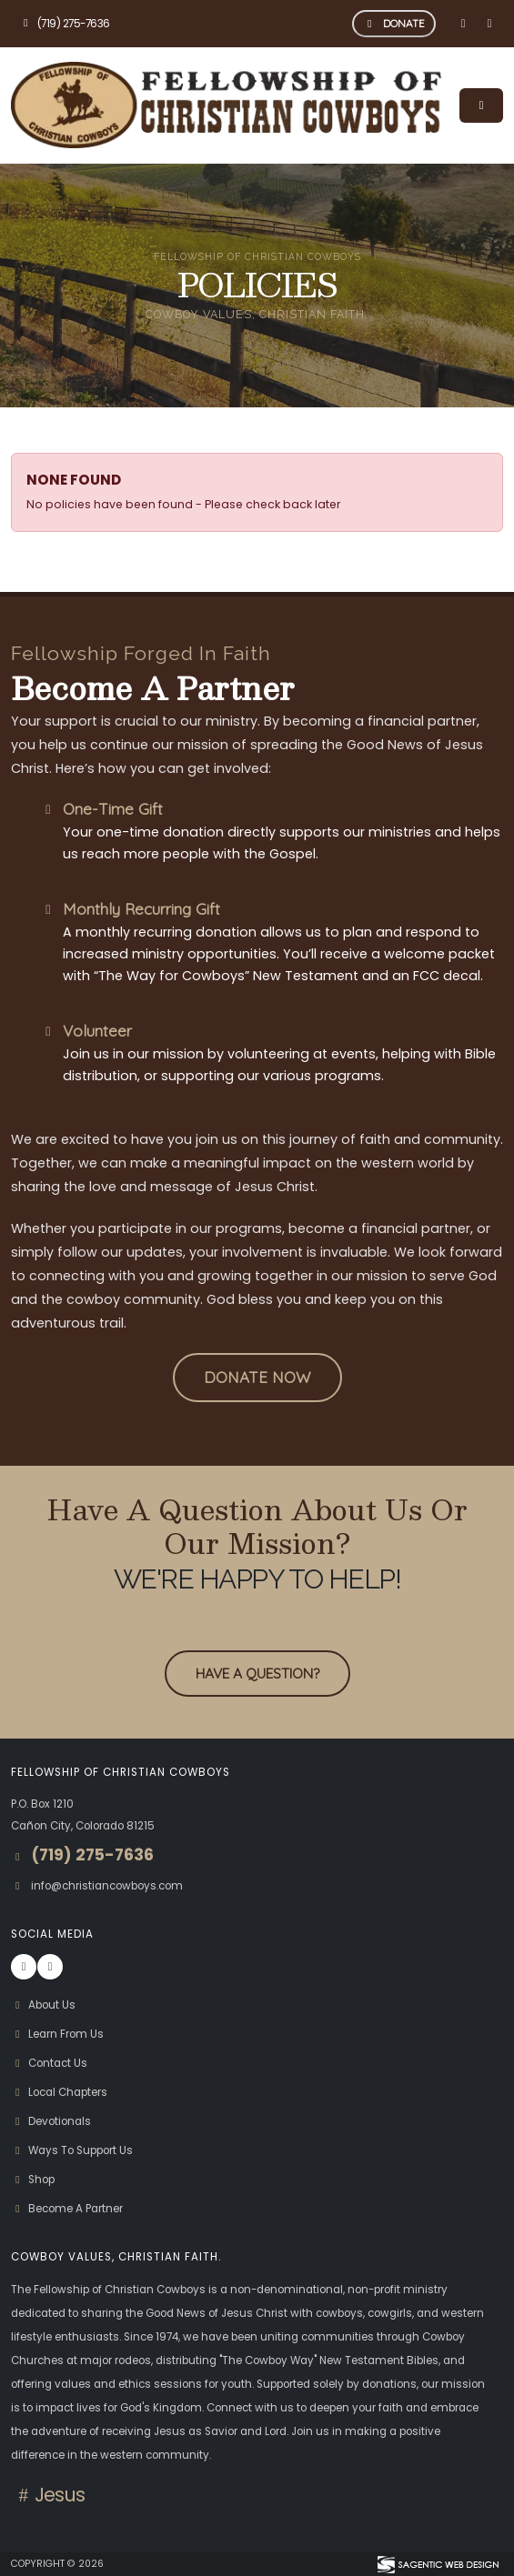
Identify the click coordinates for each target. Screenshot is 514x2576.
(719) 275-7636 (64, 23)
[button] (257, 1377)
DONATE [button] (394, 23)
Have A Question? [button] (257, 1673)
